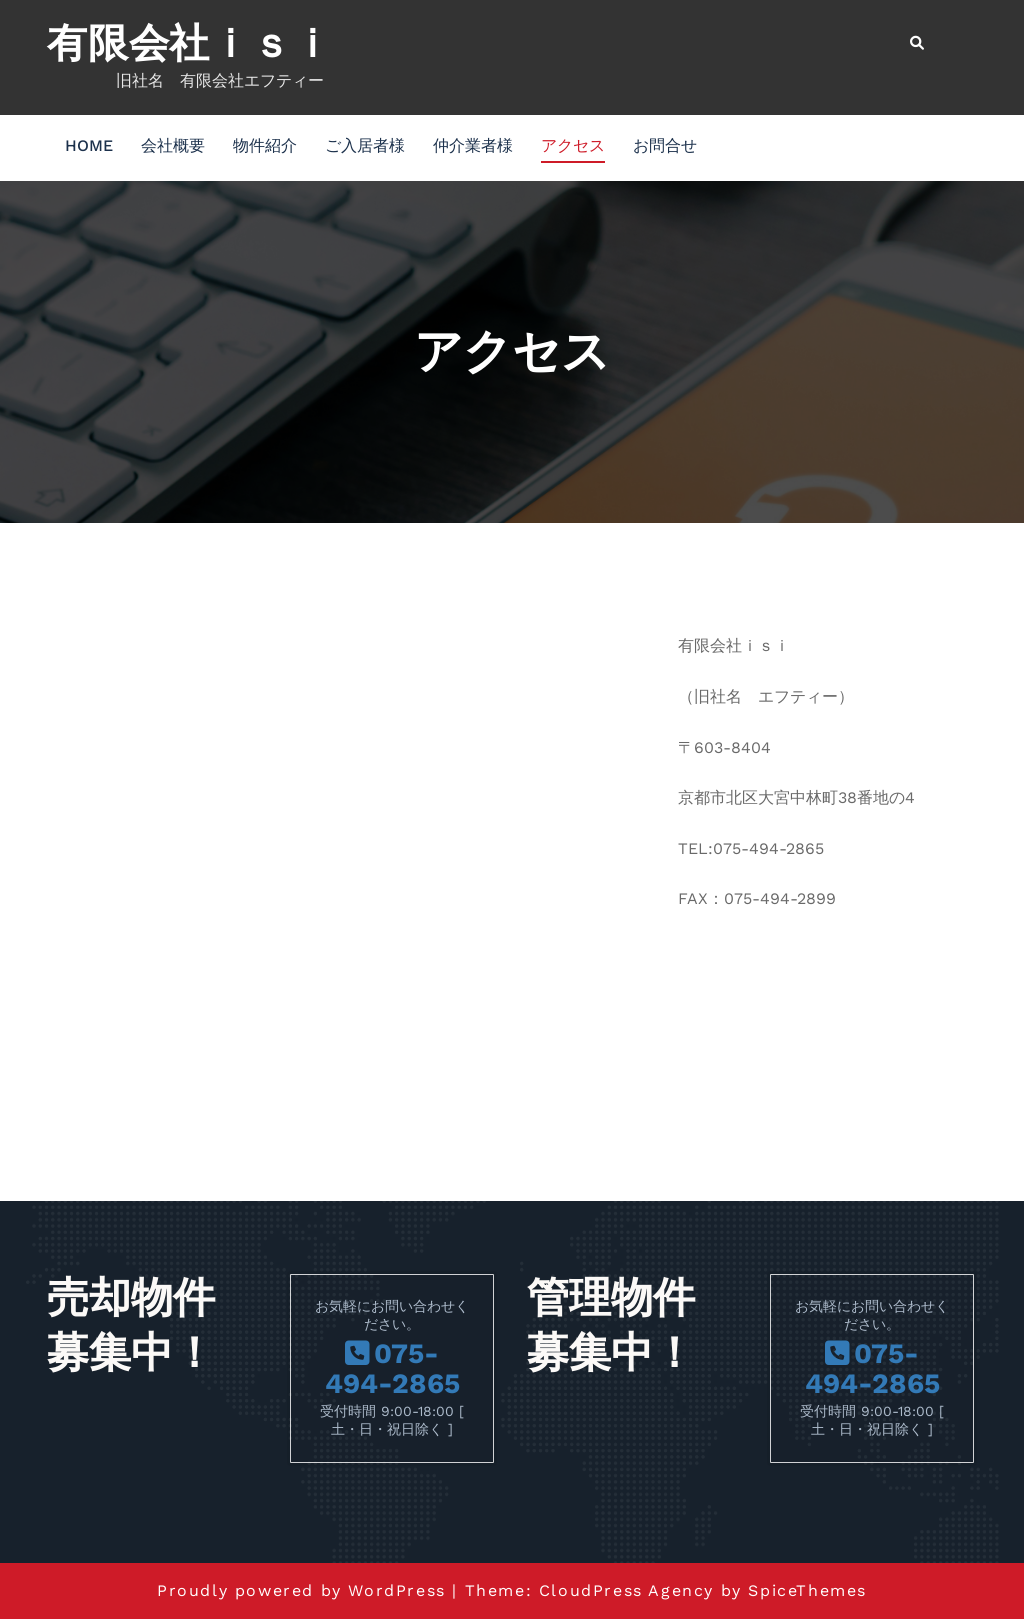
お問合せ (665, 145)
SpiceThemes (807, 1590)
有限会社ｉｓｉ (190, 43)
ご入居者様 (365, 145)
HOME (89, 145)
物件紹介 (265, 145)
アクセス (573, 145)
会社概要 (173, 145)
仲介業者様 (473, 145)
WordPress (396, 1590)
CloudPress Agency (626, 1590)
